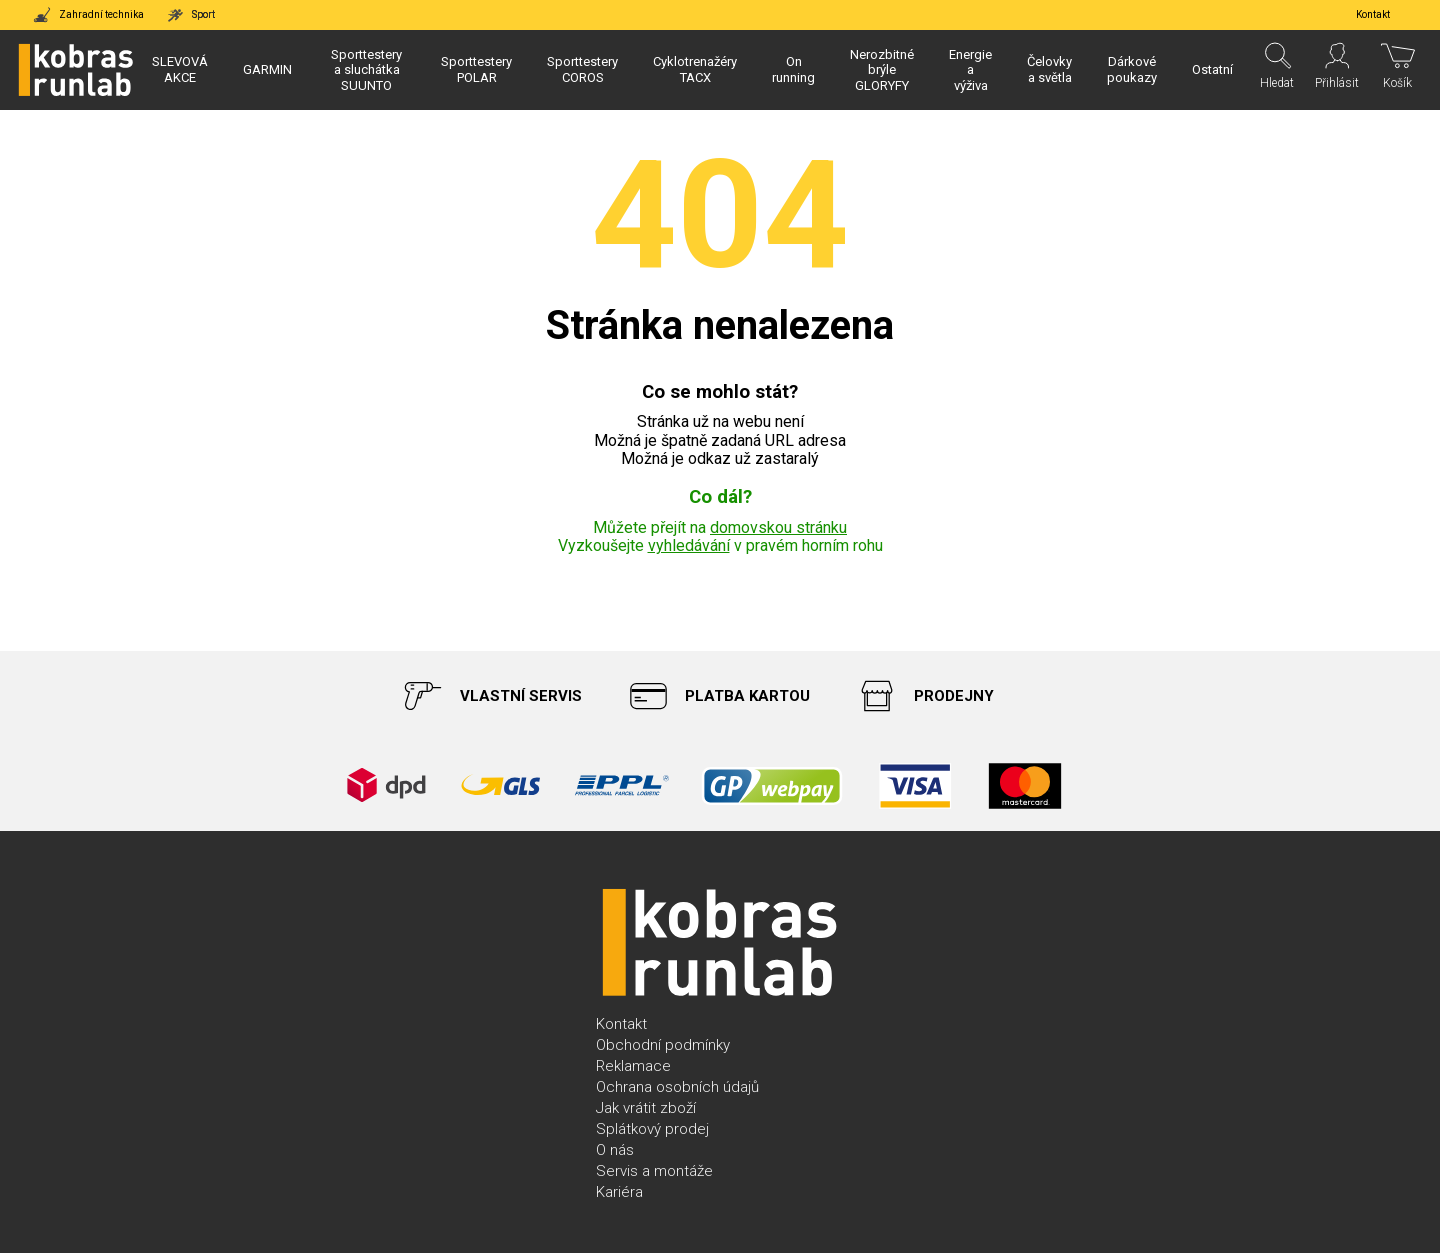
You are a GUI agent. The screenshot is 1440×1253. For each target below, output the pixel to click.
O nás (615, 1150)
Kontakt (621, 1024)
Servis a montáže (654, 1171)
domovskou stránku (778, 527)
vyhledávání (689, 545)
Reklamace (633, 1066)
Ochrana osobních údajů (677, 1087)
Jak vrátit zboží (646, 1108)
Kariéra (619, 1192)
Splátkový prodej (652, 1129)
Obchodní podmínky (663, 1045)
